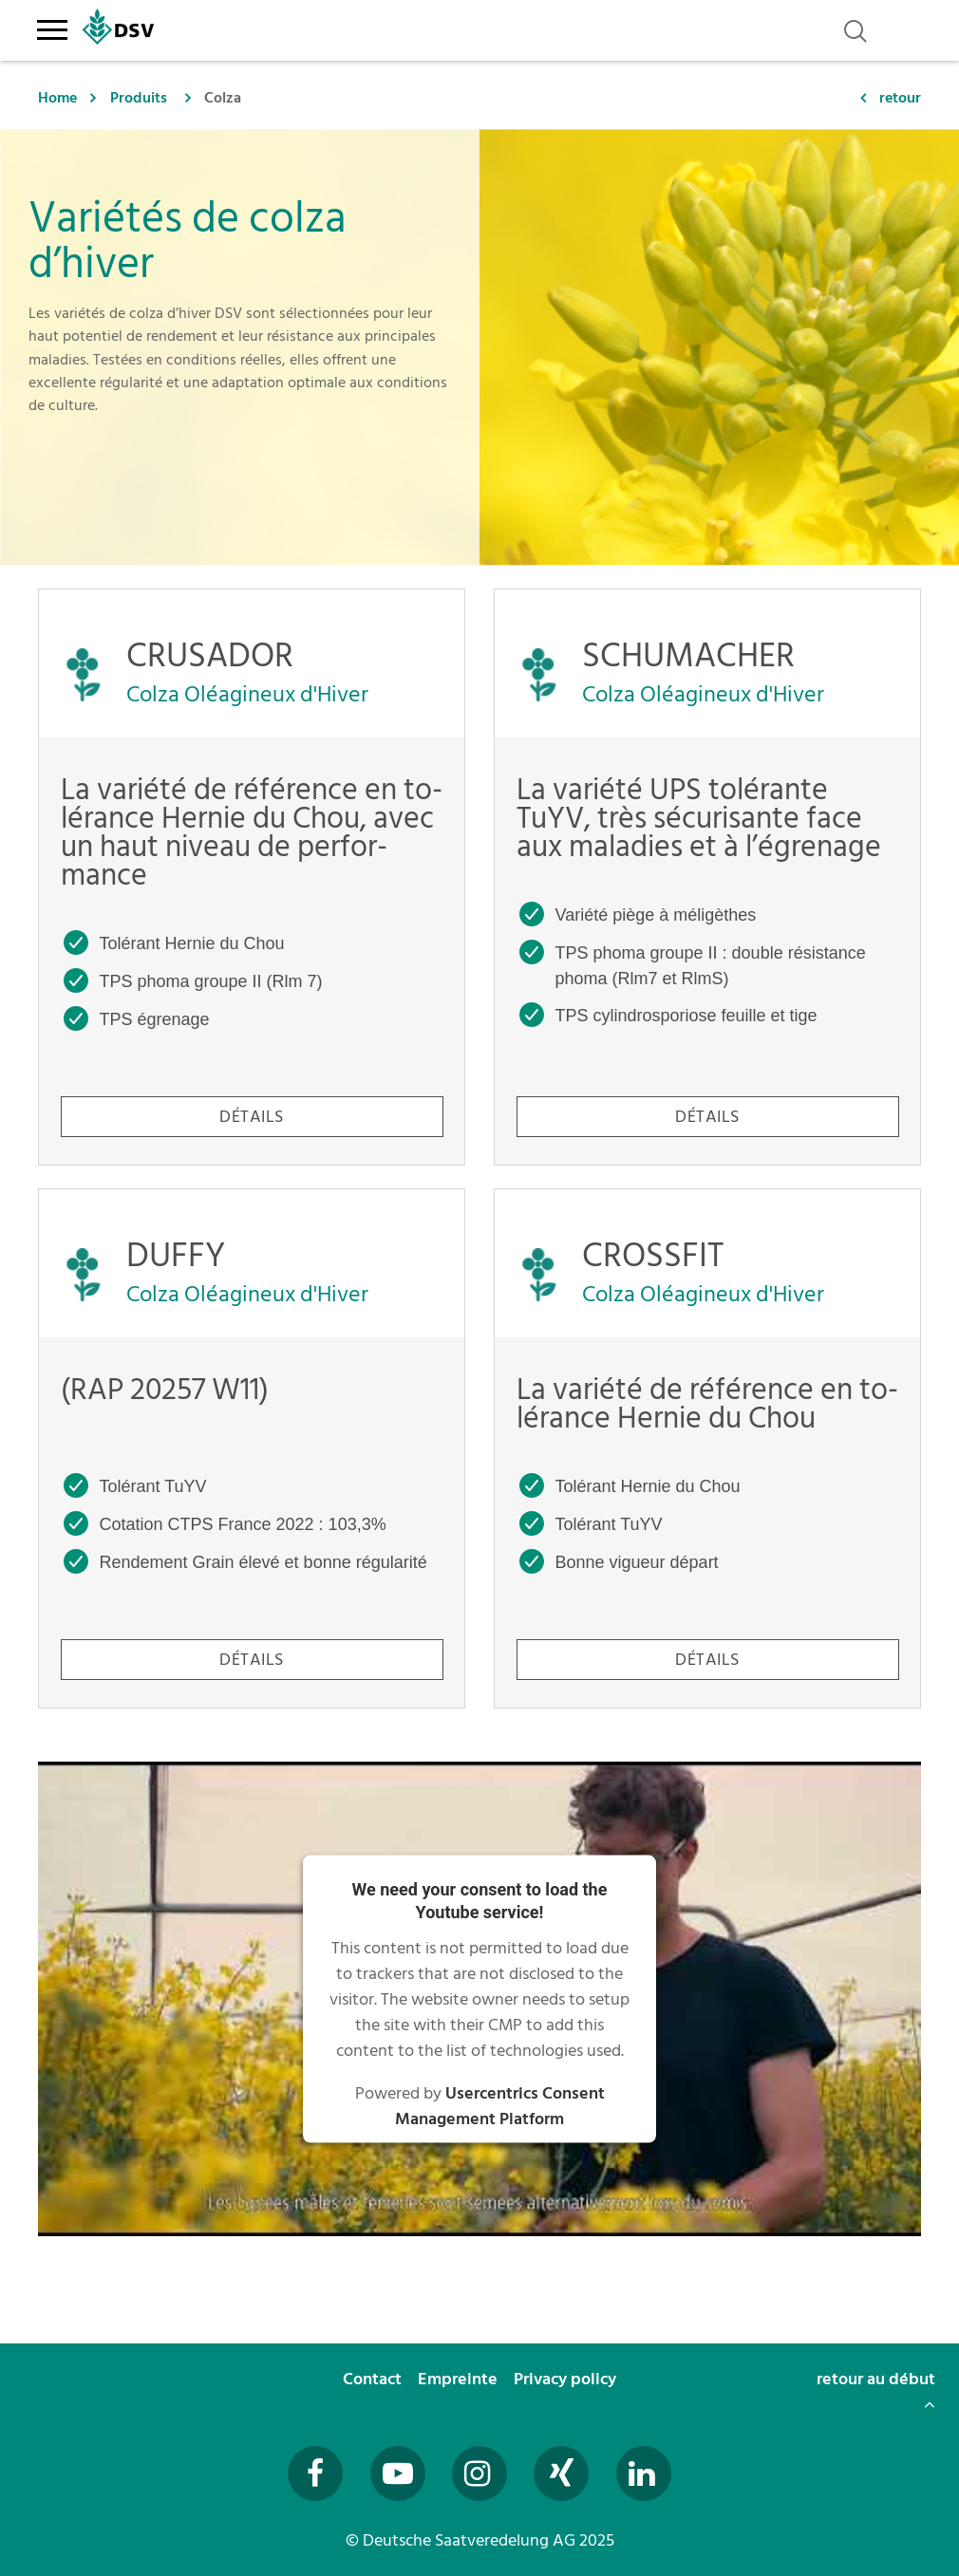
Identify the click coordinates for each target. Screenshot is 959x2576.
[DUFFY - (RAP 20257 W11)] (251, 1448)
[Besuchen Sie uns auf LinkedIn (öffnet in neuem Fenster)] (643, 2473)
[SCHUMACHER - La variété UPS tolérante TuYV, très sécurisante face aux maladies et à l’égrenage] (707, 877)
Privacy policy (567, 2379)
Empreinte (459, 2379)
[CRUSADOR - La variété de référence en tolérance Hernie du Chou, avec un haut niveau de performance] (251, 877)
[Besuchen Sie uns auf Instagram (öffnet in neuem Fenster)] (479, 2473)
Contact (374, 2379)
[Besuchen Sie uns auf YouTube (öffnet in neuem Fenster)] (397, 2473)
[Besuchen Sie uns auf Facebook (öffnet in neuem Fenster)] (315, 2473)
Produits (138, 97)
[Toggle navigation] (52, 26)
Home (57, 97)
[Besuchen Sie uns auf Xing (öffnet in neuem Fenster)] (561, 2473)
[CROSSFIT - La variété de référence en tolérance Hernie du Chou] (707, 1448)
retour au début (876, 2389)
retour (900, 97)
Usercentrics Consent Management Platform (500, 2106)
